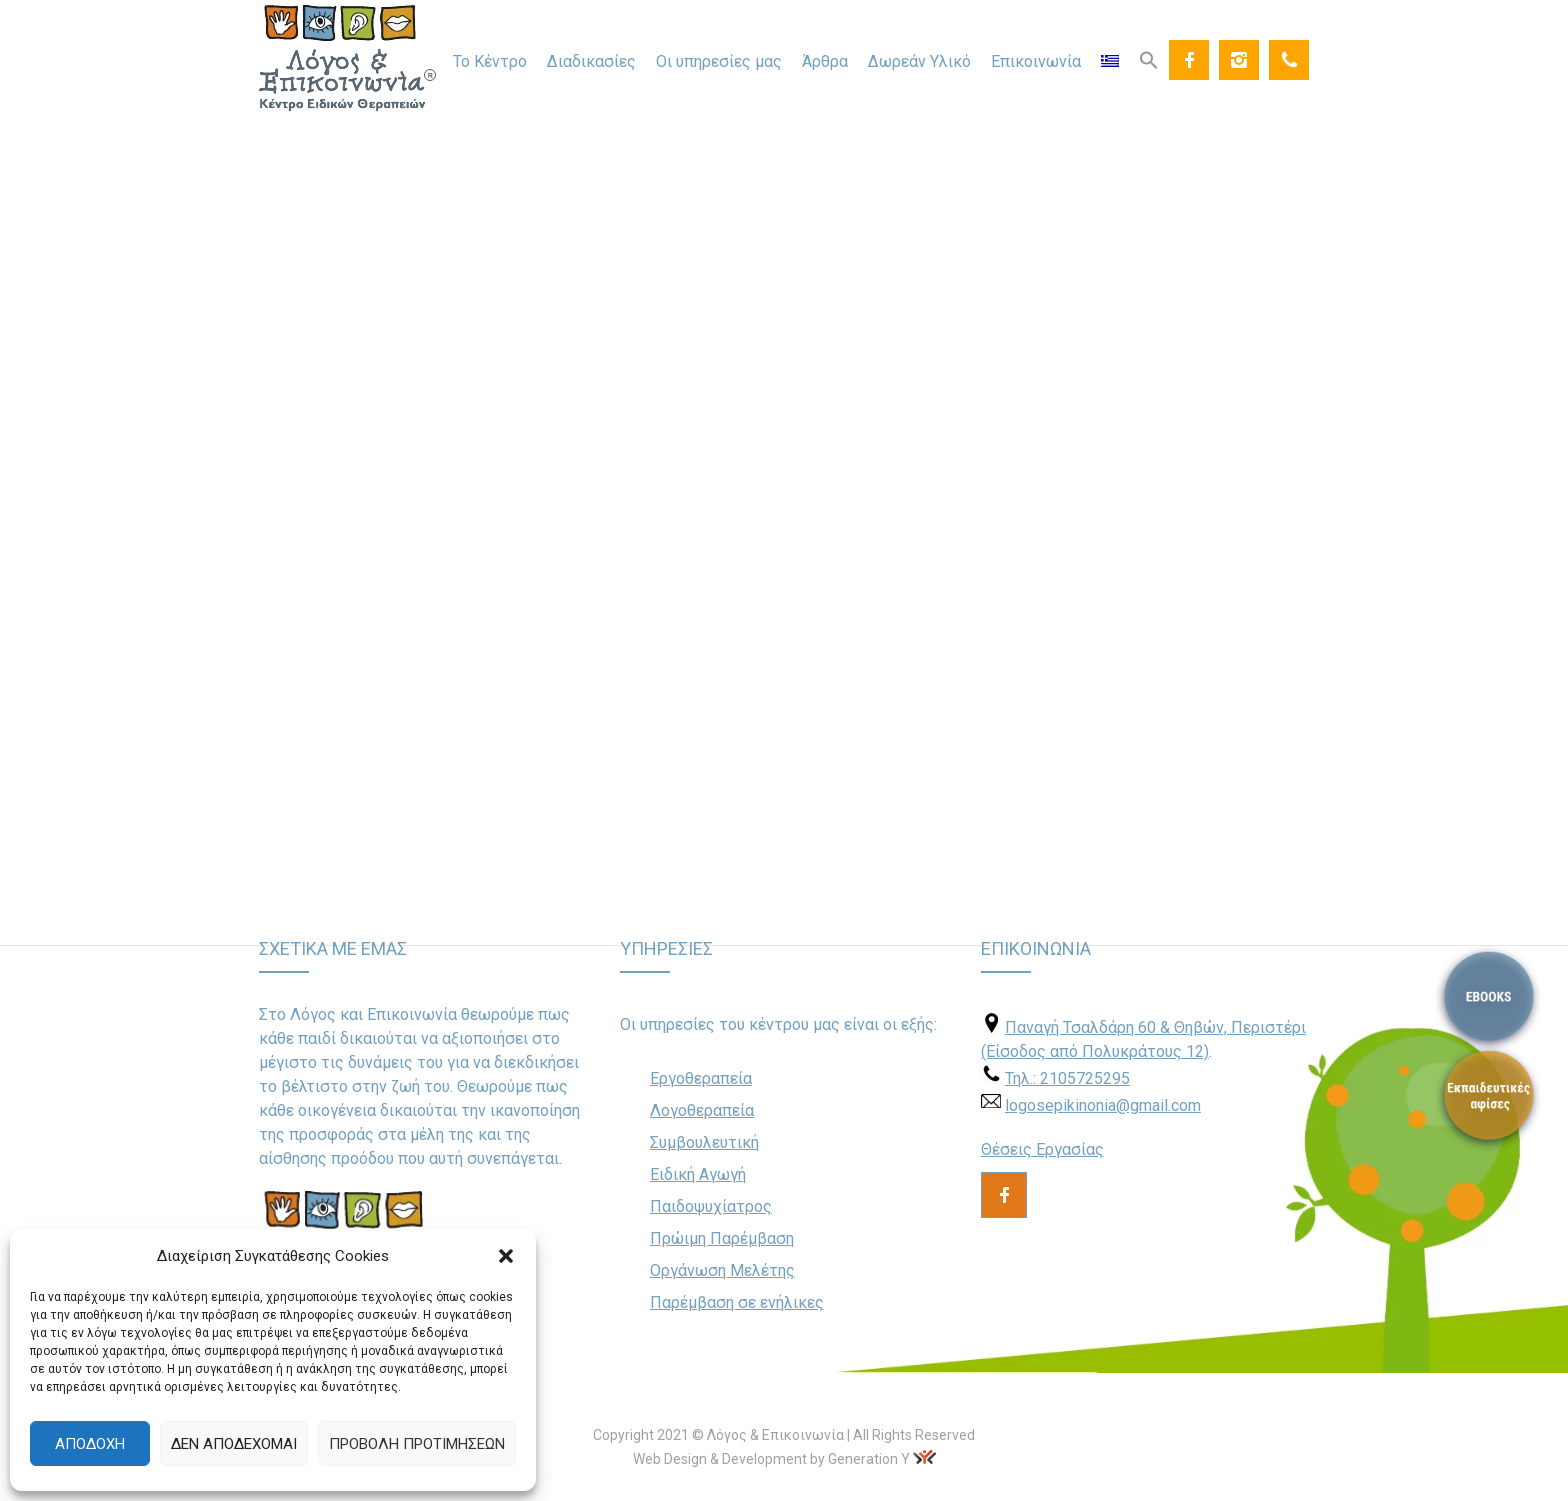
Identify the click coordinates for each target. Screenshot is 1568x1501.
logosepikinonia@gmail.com (1103, 1105)
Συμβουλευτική (704, 1142)
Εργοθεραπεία (701, 1078)
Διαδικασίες (591, 61)
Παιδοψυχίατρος (711, 1206)
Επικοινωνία (1036, 61)
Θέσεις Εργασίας (1042, 1149)
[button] (506, 1256)
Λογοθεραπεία (702, 1110)
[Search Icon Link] (1149, 59)
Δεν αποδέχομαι (234, 1444)
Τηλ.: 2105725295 (1067, 1078)
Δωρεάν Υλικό (919, 61)
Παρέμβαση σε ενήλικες (737, 1302)
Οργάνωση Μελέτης (722, 1270)
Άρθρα (825, 61)
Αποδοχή (90, 1444)
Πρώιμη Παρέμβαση (722, 1238)
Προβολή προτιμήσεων (417, 1444)
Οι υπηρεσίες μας (719, 61)
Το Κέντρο (490, 61)
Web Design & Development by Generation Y (771, 1459)
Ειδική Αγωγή (698, 1174)
